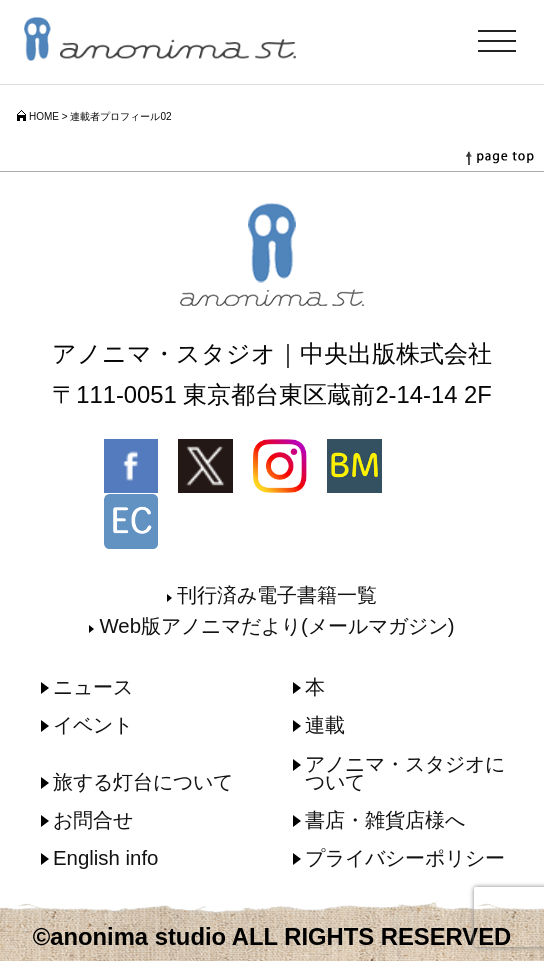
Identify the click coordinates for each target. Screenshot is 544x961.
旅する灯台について (143, 782)
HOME (44, 116)
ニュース (93, 687)
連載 (325, 725)
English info (105, 858)
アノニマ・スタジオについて (405, 773)
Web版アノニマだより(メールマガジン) (276, 626)
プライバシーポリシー (405, 858)
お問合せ (93, 820)
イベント (93, 725)
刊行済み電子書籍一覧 (277, 595)
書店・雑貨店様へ (385, 820)
